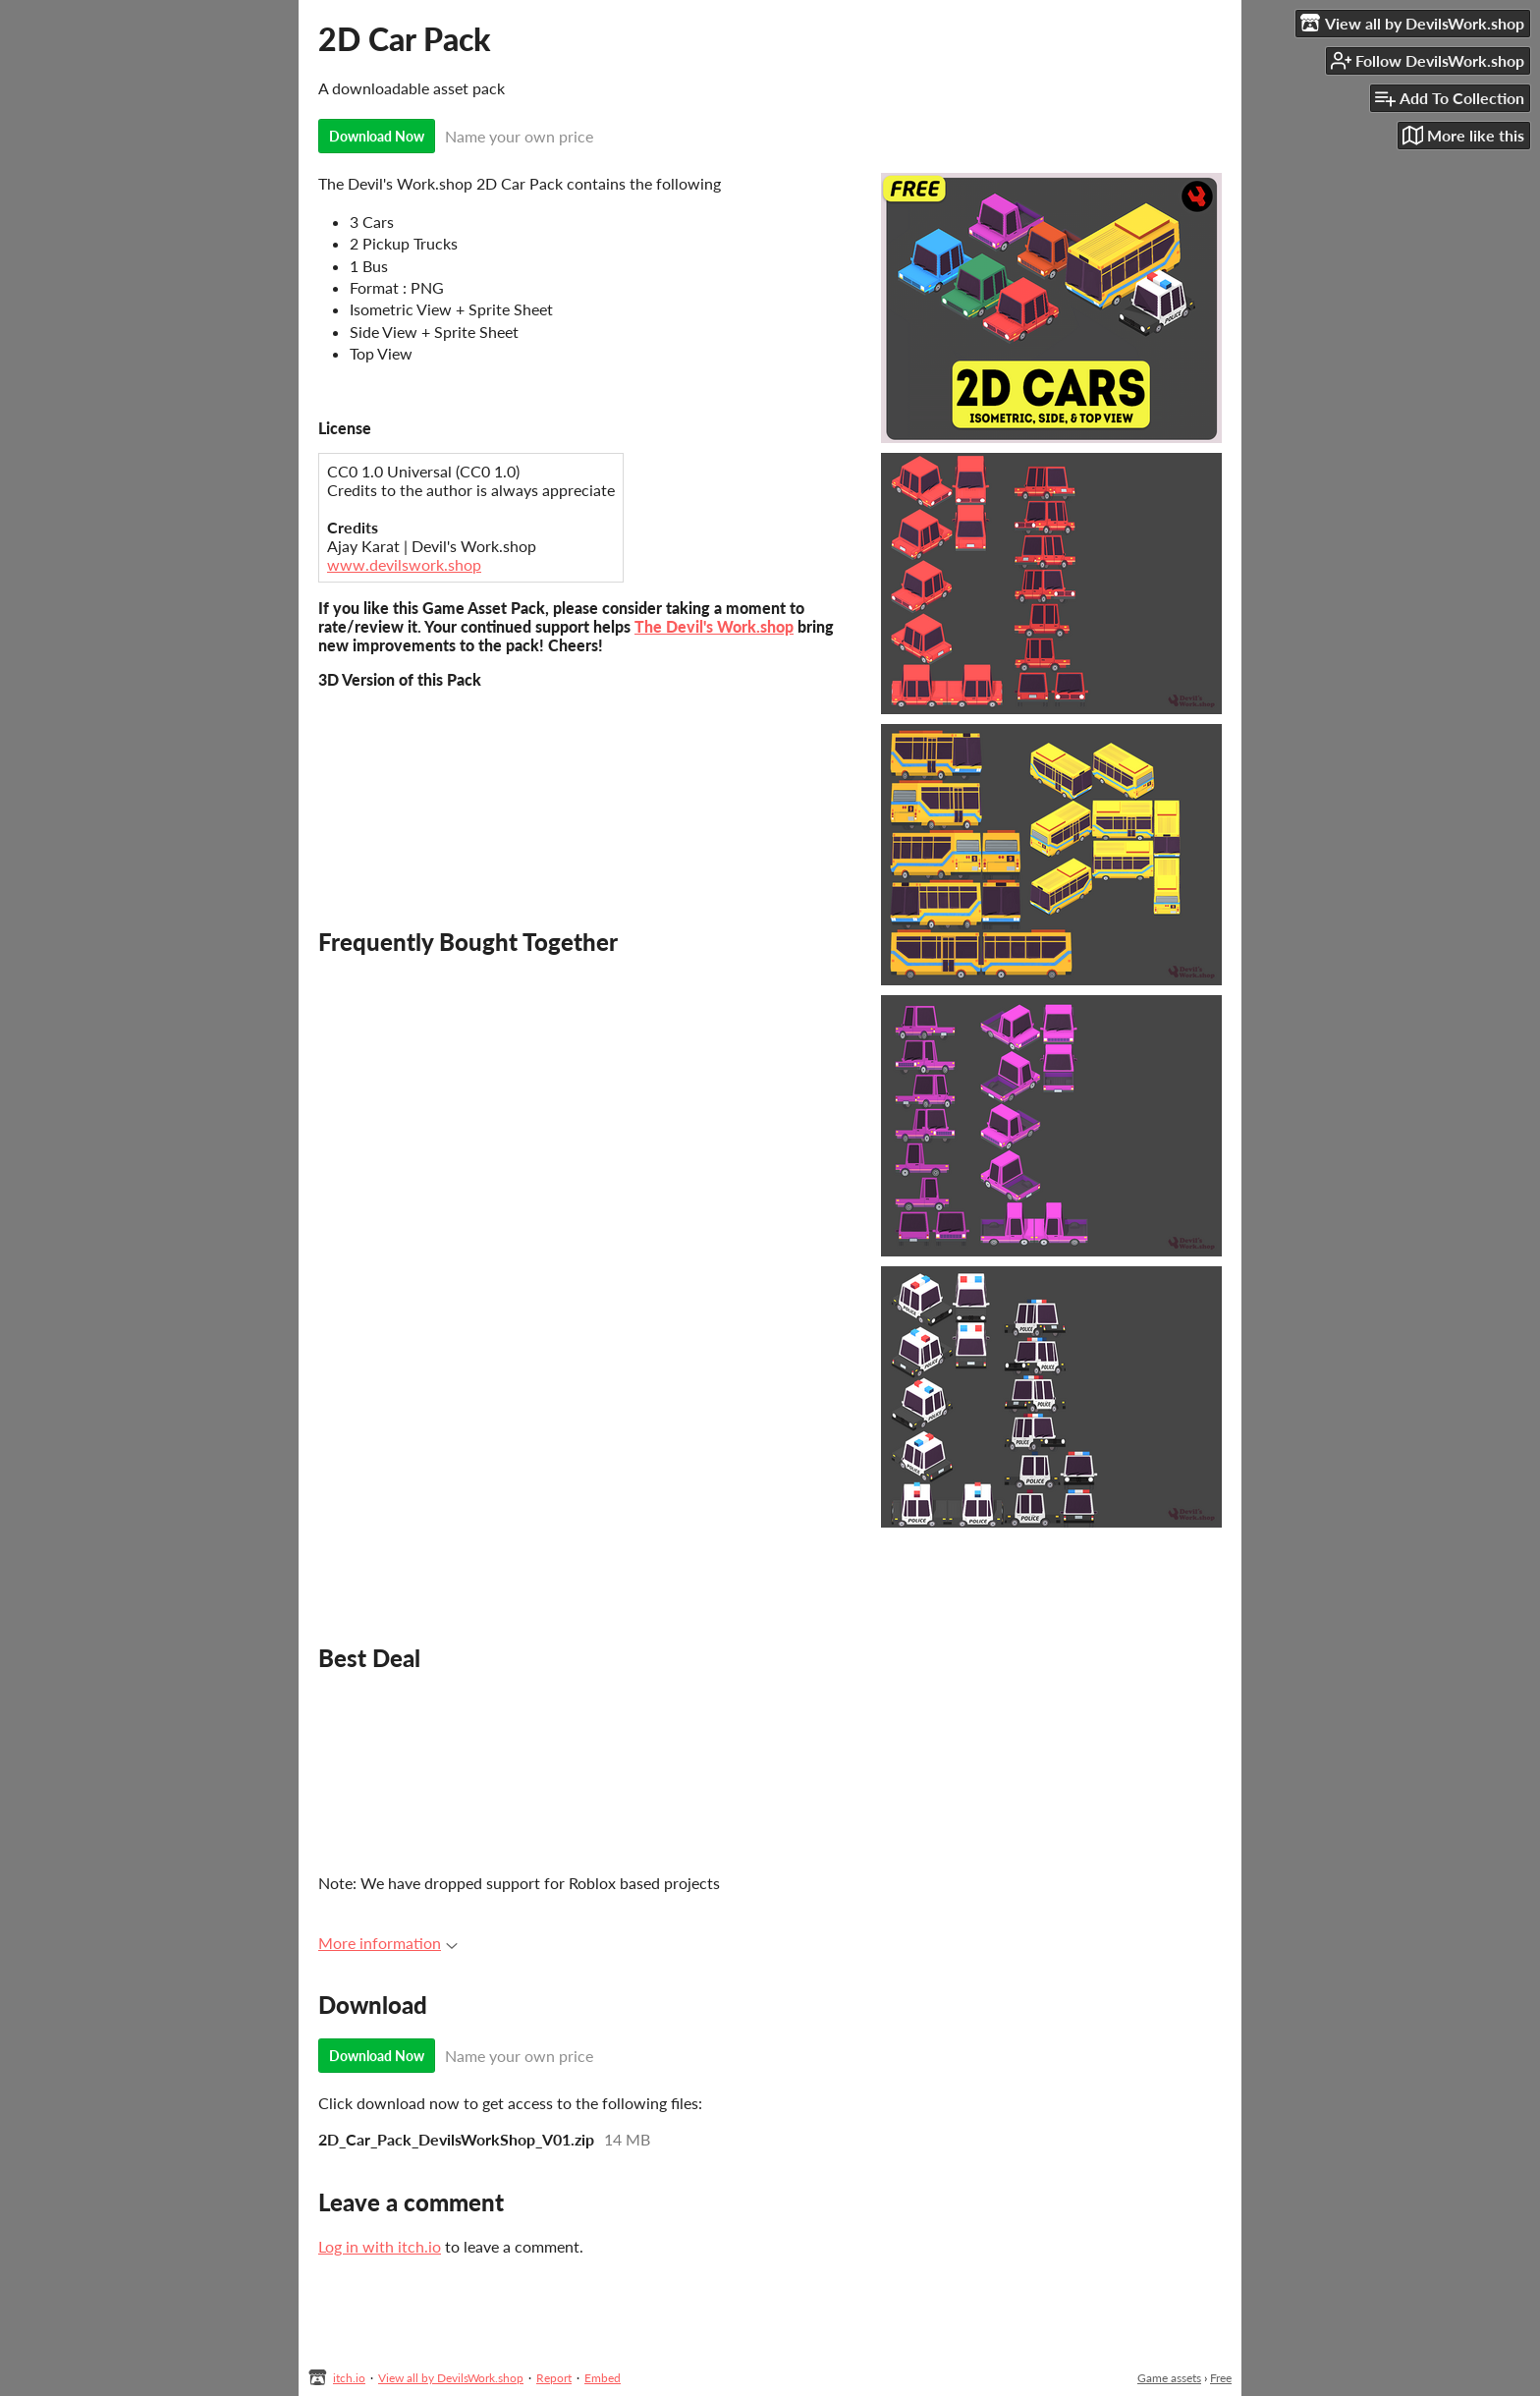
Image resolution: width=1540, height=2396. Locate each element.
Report (554, 2377)
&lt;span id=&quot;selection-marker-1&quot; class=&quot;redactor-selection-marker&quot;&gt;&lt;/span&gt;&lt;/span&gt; (589, 1770)
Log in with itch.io (379, 2246)
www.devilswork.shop (404, 564)
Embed (602, 2377)
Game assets (1169, 2377)
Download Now (376, 136)
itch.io (349, 2377)
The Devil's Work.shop (714, 626)
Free (1221, 2377)
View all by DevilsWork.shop (450, 2377)
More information (388, 1942)
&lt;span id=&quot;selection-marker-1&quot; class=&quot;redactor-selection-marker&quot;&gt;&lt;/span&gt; (589, 786)
